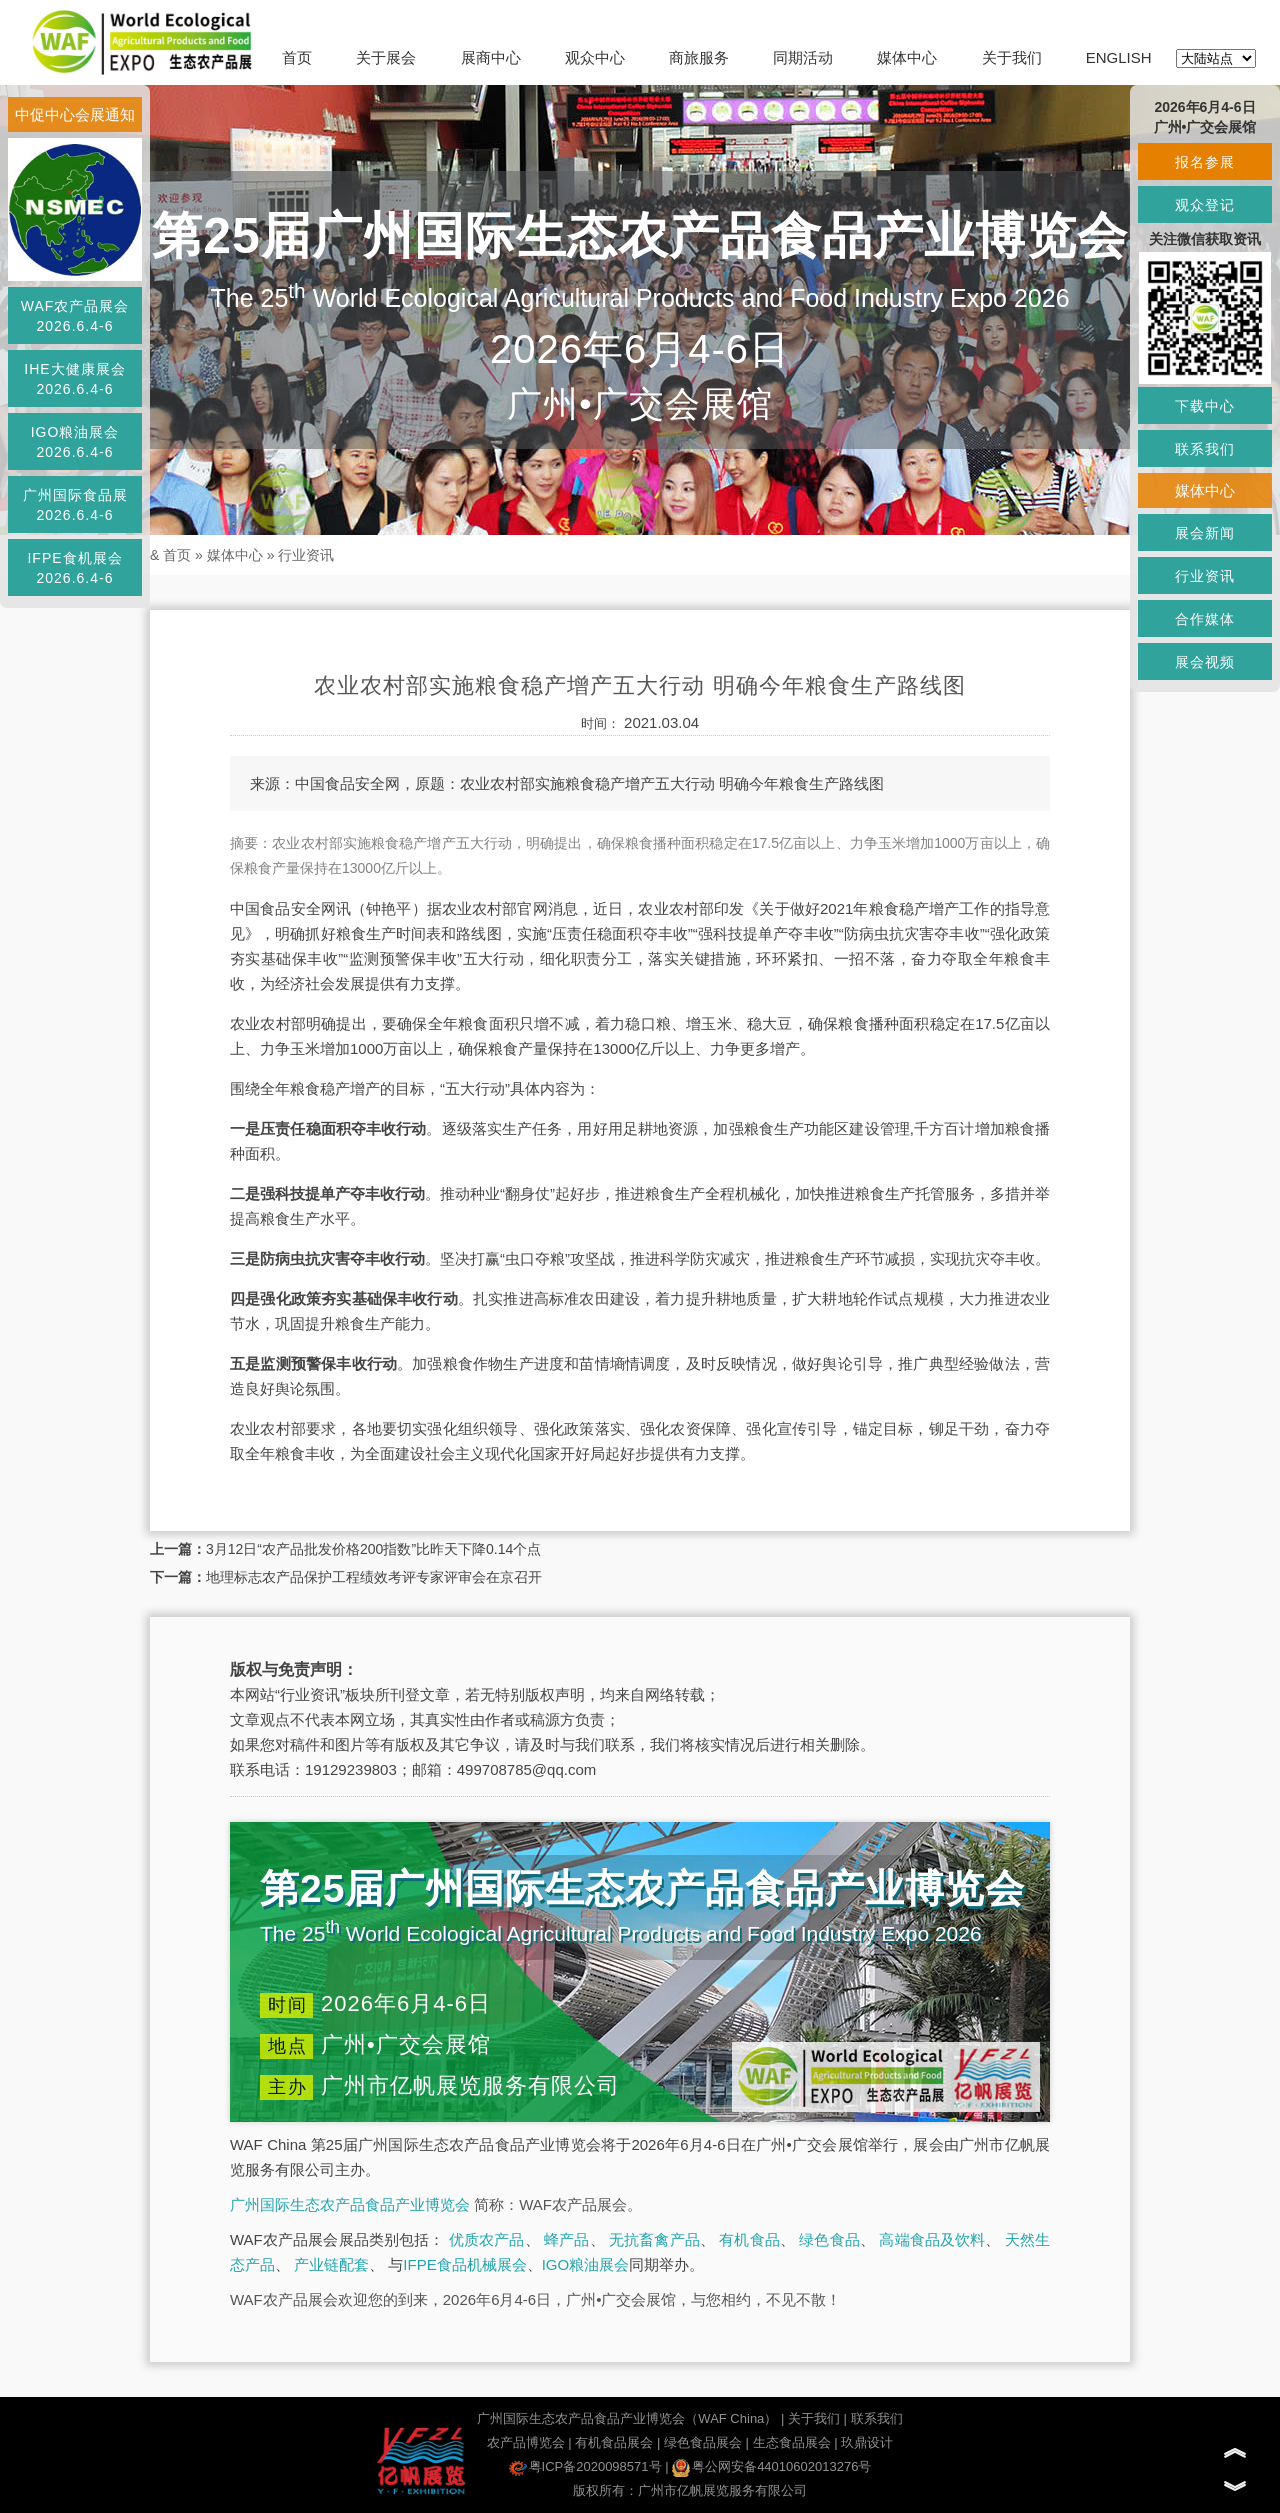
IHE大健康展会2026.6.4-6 (74, 379)
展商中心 (491, 57)
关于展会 (386, 57)
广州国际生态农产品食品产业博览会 (350, 2204)
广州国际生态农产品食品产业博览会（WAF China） (627, 2418)
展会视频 (1205, 662)
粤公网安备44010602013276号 (771, 2466)
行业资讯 (306, 555)
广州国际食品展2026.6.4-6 (75, 505)
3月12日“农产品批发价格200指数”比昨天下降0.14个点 (373, 1549)
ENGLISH (1119, 57)
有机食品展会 (614, 2442)
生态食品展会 (792, 2442)
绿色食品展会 (703, 2442)
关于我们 (1012, 57)
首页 (297, 57)
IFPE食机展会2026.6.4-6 (74, 568)
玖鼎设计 (867, 2442)
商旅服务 (699, 57)
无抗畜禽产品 (654, 2239)
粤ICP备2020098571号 (585, 2466)
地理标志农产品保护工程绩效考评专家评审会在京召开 (374, 1577)
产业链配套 (331, 2264)
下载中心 (1205, 406)
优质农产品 (487, 2239)
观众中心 (595, 57)
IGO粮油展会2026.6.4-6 (75, 442)
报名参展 (1205, 162)
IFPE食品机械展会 (464, 2264)
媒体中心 (907, 57)
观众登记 (1205, 205)
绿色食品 (829, 2239)
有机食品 (749, 2239)
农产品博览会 (526, 2442)
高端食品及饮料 (932, 2239)
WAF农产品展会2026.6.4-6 (75, 316)
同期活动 (803, 57)
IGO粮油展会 (586, 2264)
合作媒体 (1205, 619)
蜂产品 (566, 2239)
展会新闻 (1205, 533)
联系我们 (877, 2418)
